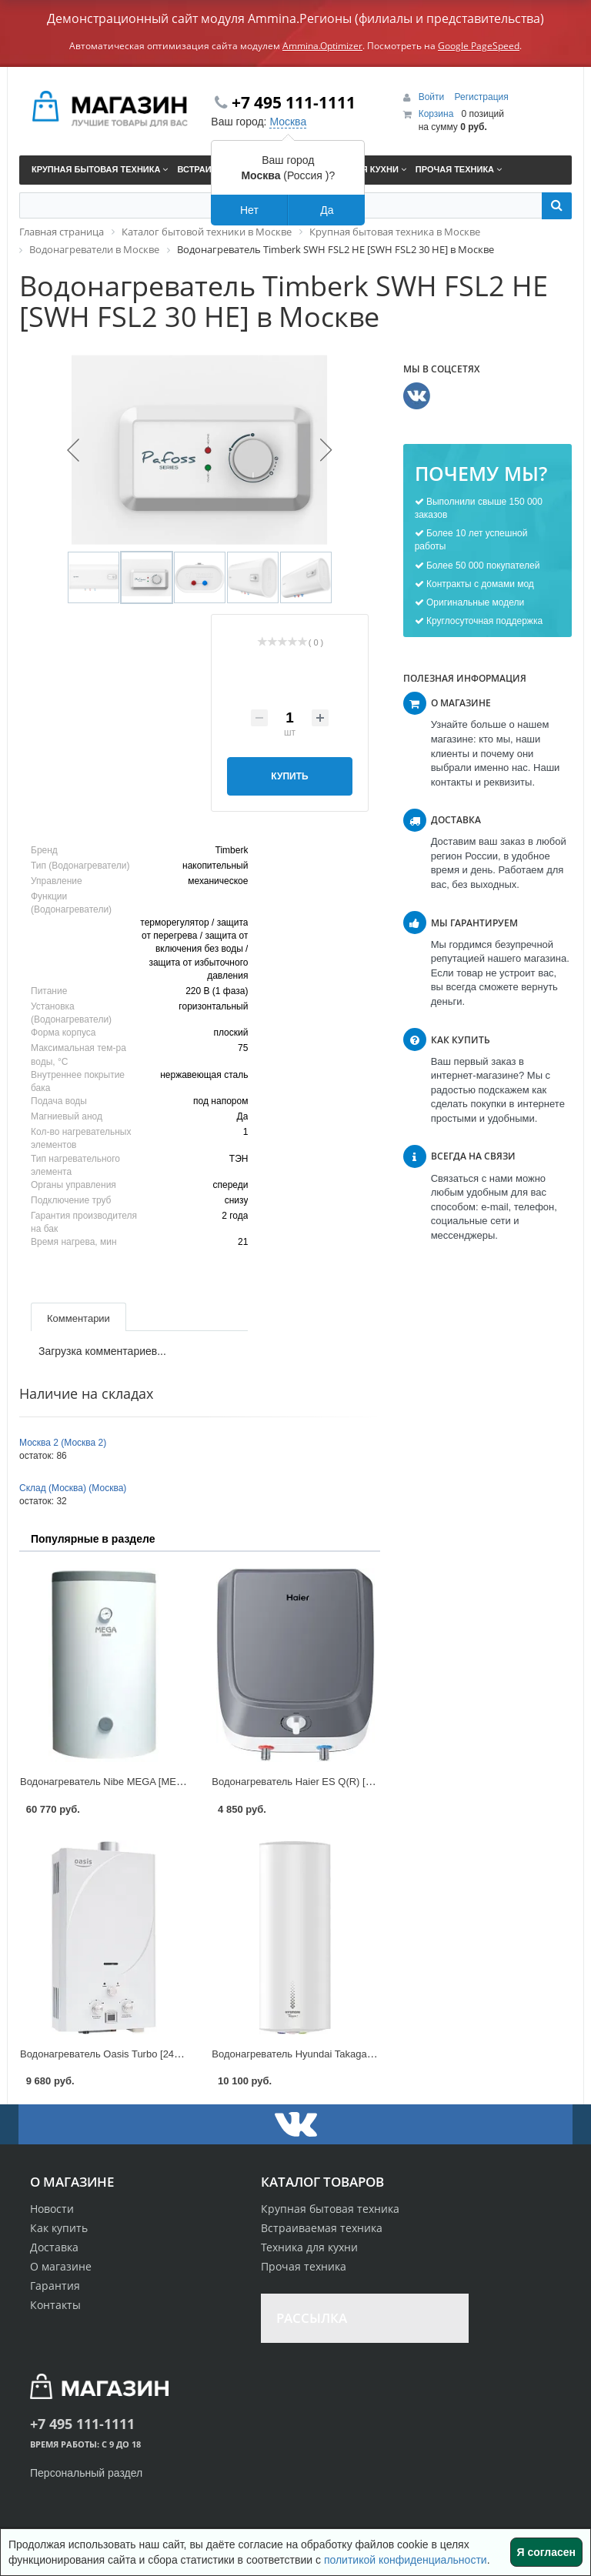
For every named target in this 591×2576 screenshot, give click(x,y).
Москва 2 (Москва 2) (62, 1442)
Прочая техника (303, 2266)
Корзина (436, 113)
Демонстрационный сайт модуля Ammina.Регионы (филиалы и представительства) (295, 18)
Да (326, 210)
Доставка (54, 2247)
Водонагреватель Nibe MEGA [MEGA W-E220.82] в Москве (155, 1781)
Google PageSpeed (478, 45)
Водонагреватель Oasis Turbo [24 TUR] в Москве (132, 2054)
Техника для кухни (309, 2247)
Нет (249, 210)
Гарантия (55, 2285)
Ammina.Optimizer (322, 45)
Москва (287, 121)
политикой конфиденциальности (405, 2560)
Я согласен (546, 2552)
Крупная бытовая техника (330, 2208)
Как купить (59, 2228)
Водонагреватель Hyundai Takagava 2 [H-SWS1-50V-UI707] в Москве (370, 2054)
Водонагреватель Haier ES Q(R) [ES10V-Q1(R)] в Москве (343, 1781)
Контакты (55, 2304)
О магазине (61, 2266)
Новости (52, 2208)
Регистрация (482, 97)
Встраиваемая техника (321, 2228)
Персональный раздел (86, 2473)
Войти (433, 97)
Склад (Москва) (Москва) (72, 1488)
